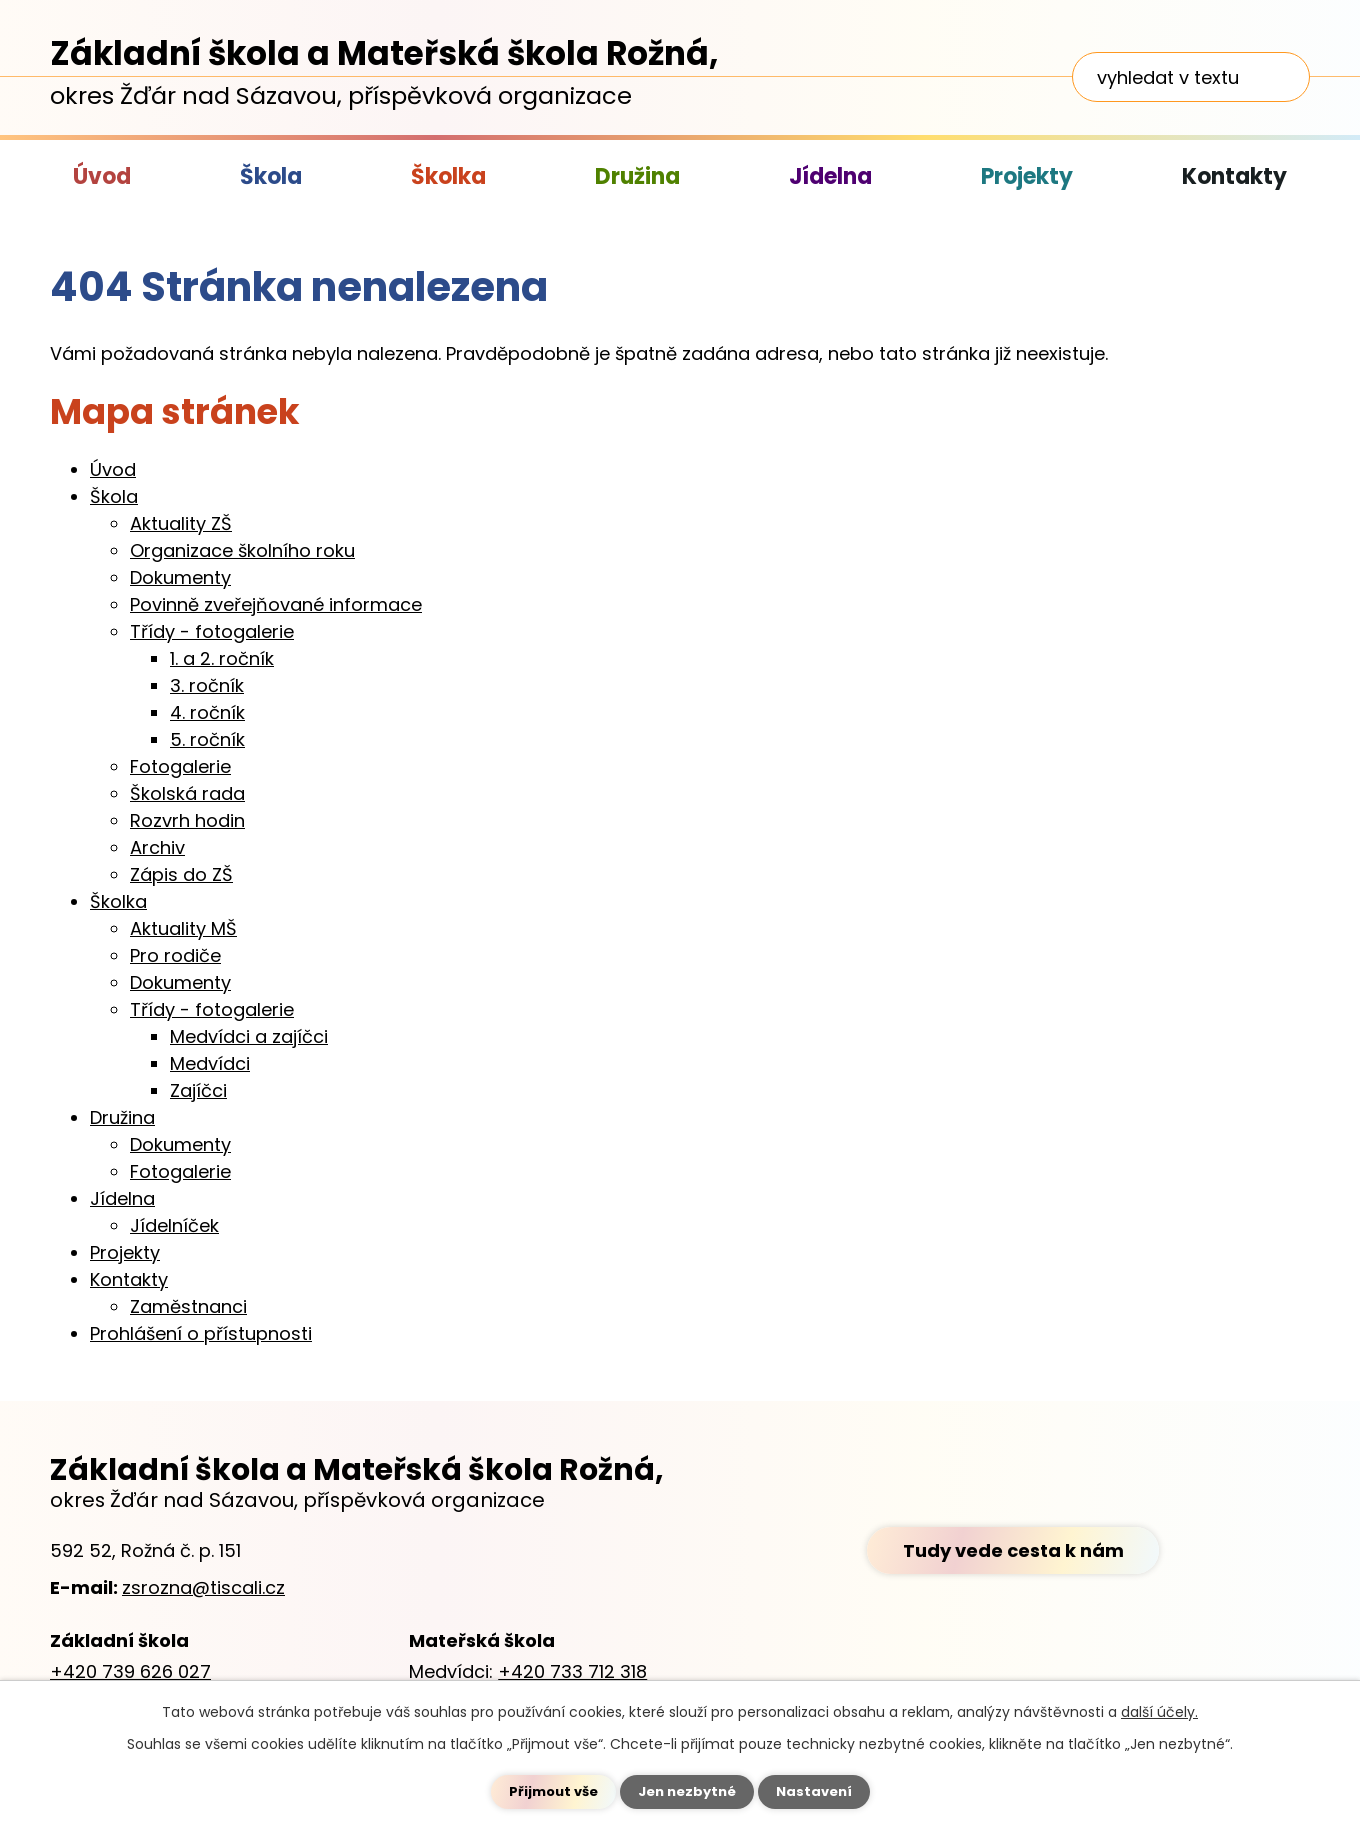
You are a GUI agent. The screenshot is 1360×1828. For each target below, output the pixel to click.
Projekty (1027, 176)
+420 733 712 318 (572, 1671)
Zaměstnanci (188, 1306)
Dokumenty (180, 577)
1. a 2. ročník (222, 658)
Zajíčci (198, 1090)
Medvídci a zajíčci (249, 1036)
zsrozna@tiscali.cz (203, 1587)
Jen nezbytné (687, 1791)
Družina (637, 176)
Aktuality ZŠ (181, 523)
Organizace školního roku (242, 550)
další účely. (1159, 1711)
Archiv (157, 847)
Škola (271, 176)
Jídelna (830, 176)
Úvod (102, 176)
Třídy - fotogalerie (212, 631)
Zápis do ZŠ (181, 874)
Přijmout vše (547, 1791)
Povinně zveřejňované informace (276, 604)
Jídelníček (174, 1225)
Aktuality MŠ (183, 928)
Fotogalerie (180, 766)
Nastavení (820, 1791)
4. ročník (207, 712)
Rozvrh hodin (187, 820)
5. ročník (207, 739)
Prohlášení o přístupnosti (201, 1333)
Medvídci (210, 1063)
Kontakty (1234, 176)
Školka (448, 176)
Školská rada (187, 793)
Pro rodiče (175, 955)
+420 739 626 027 (130, 1671)
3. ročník (207, 685)
